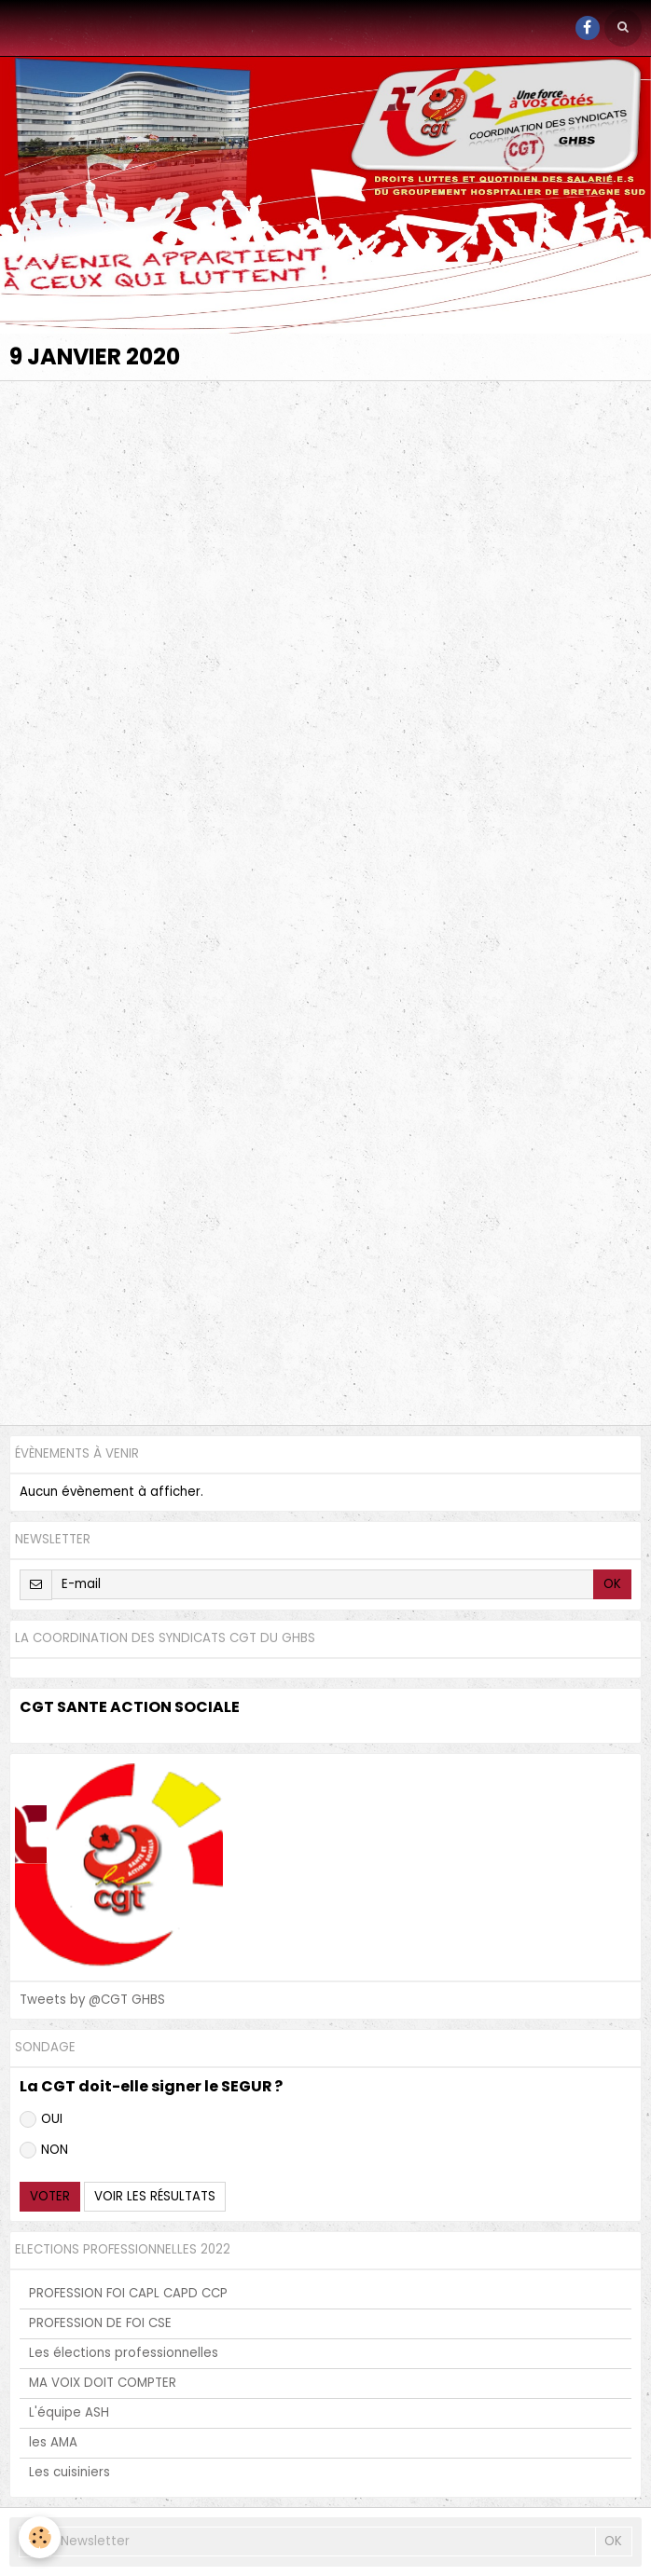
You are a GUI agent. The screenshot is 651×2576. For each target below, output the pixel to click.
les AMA (53, 2442)
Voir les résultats (154, 2196)
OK (612, 1584)
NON (44, 2149)
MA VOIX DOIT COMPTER (102, 2382)
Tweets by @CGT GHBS (92, 1999)
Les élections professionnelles (123, 2353)
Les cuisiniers (69, 2472)
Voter (50, 2196)
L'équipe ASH (69, 2412)
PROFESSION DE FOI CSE (100, 2323)
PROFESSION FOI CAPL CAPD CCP (128, 2293)
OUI (41, 2119)
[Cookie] (40, 2537)
